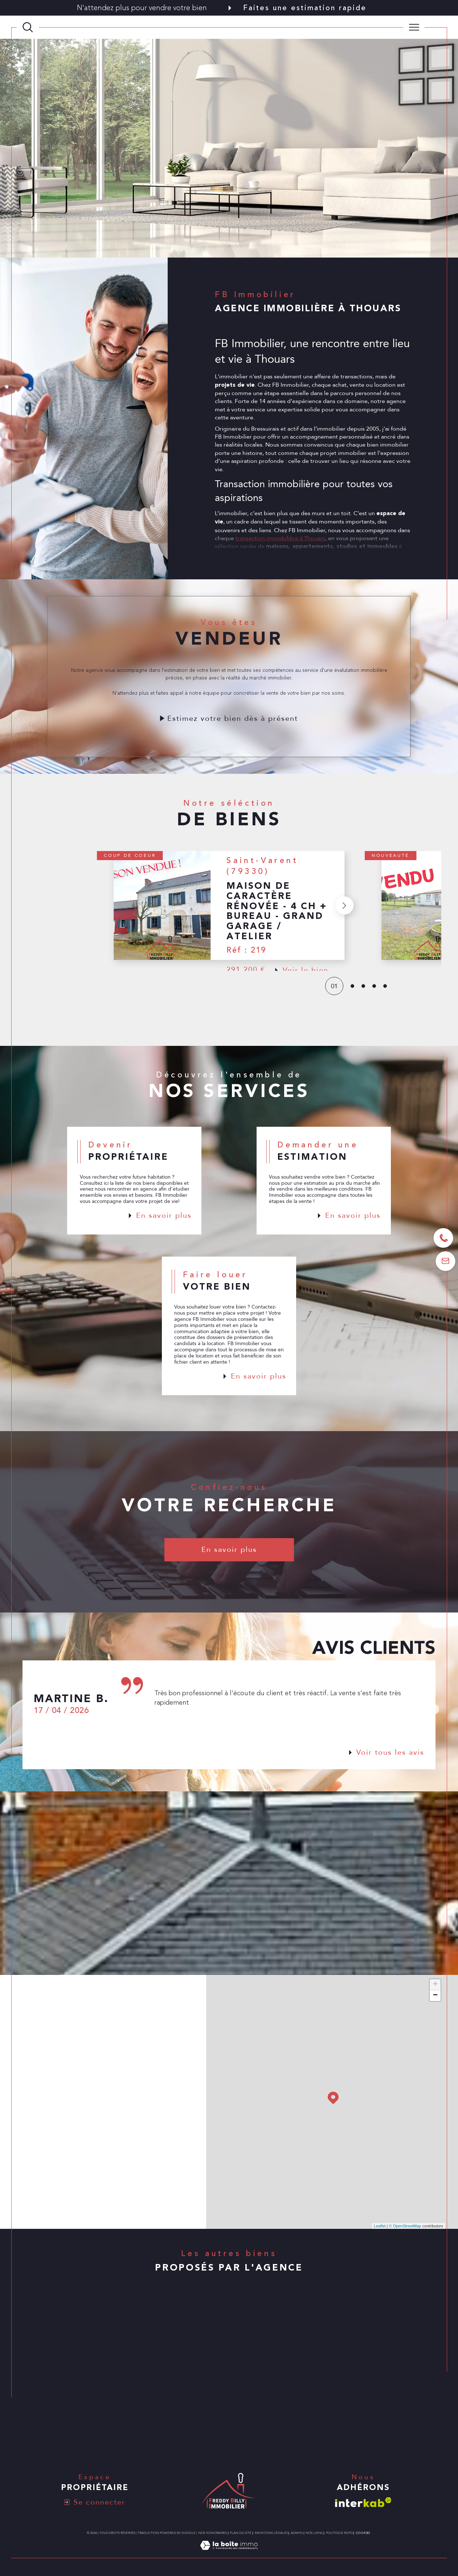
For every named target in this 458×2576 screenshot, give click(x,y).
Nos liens (314, 2532)
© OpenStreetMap (405, 2226)
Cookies (363, 2533)
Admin (297, 2532)
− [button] (435, 1995)
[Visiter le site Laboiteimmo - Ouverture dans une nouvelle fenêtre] (229, 2554)
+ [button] (435, 1984)
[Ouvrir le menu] (414, 27)
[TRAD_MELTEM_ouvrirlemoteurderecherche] (27, 27)
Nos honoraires (212, 2532)
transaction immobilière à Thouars (280, 556)
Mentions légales (271, 2532)
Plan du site (241, 2532)
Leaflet (380, 2226)
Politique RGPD (339, 2532)
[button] (344, 923)
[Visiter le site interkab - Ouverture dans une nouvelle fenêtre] (363, 2502)
